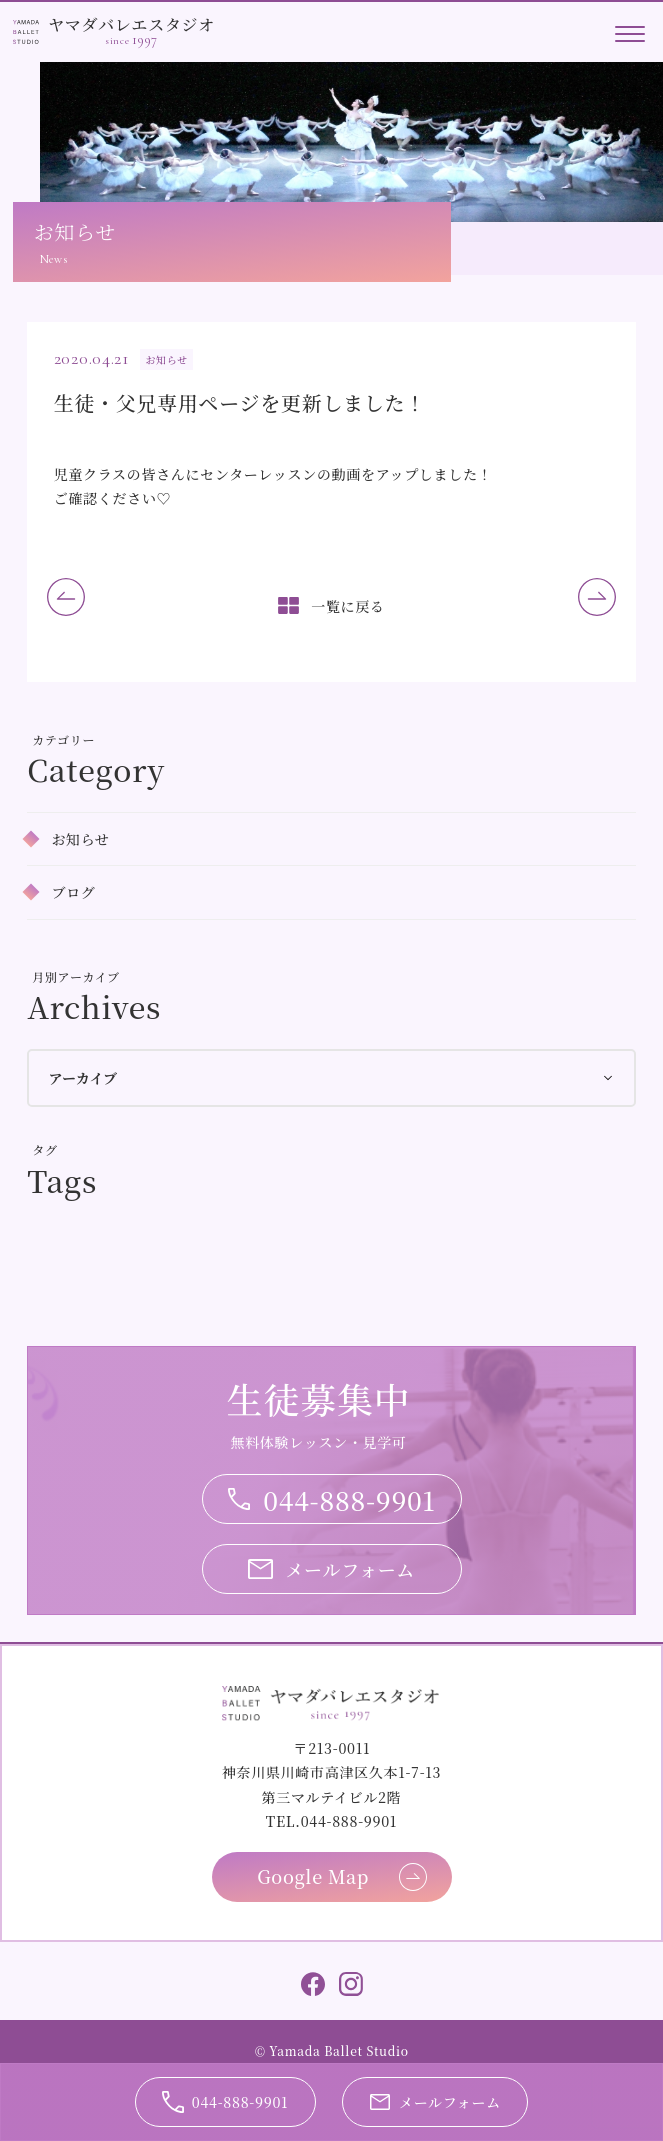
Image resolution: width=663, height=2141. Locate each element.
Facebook (313, 1984)
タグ (44, 1149)
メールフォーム (350, 1569)
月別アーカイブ (76, 976)
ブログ (73, 892)
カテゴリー (63, 739)
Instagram (351, 1984)
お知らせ (80, 839)
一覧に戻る (348, 606)
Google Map (313, 1876)
